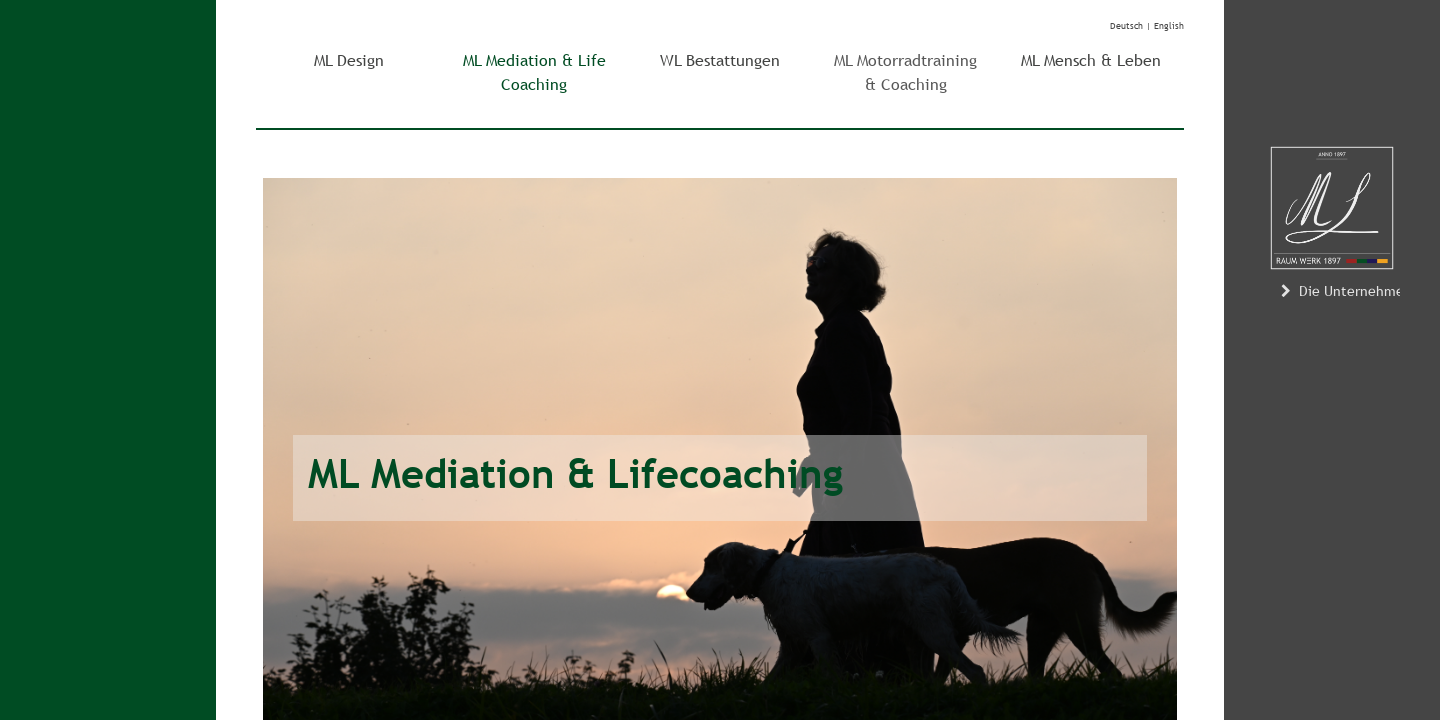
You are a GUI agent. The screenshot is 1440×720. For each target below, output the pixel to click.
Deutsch (1126, 26)
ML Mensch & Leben (1091, 60)
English (1169, 26)
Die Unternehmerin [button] (1349, 291)
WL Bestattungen (720, 60)
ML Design (349, 60)
